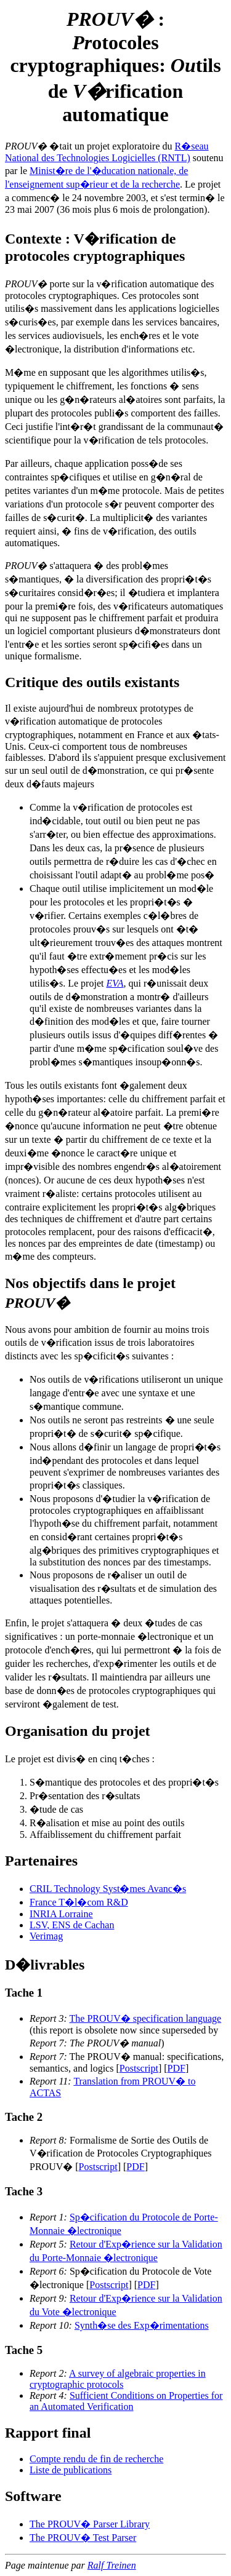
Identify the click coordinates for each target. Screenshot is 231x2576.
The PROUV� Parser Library (90, 2524)
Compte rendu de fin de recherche (96, 2459)
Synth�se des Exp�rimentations (142, 2325)
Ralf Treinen (111, 2565)
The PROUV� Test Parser (83, 2537)
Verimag (46, 1936)
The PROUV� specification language (146, 2018)
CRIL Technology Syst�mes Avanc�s (108, 1888)
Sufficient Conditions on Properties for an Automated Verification (126, 2401)
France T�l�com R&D (79, 1902)
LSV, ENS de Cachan (72, 1925)
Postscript (139, 2068)
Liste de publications (70, 2470)
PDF (176, 2068)
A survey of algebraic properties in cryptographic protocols (118, 2379)
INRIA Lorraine (61, 1914)
